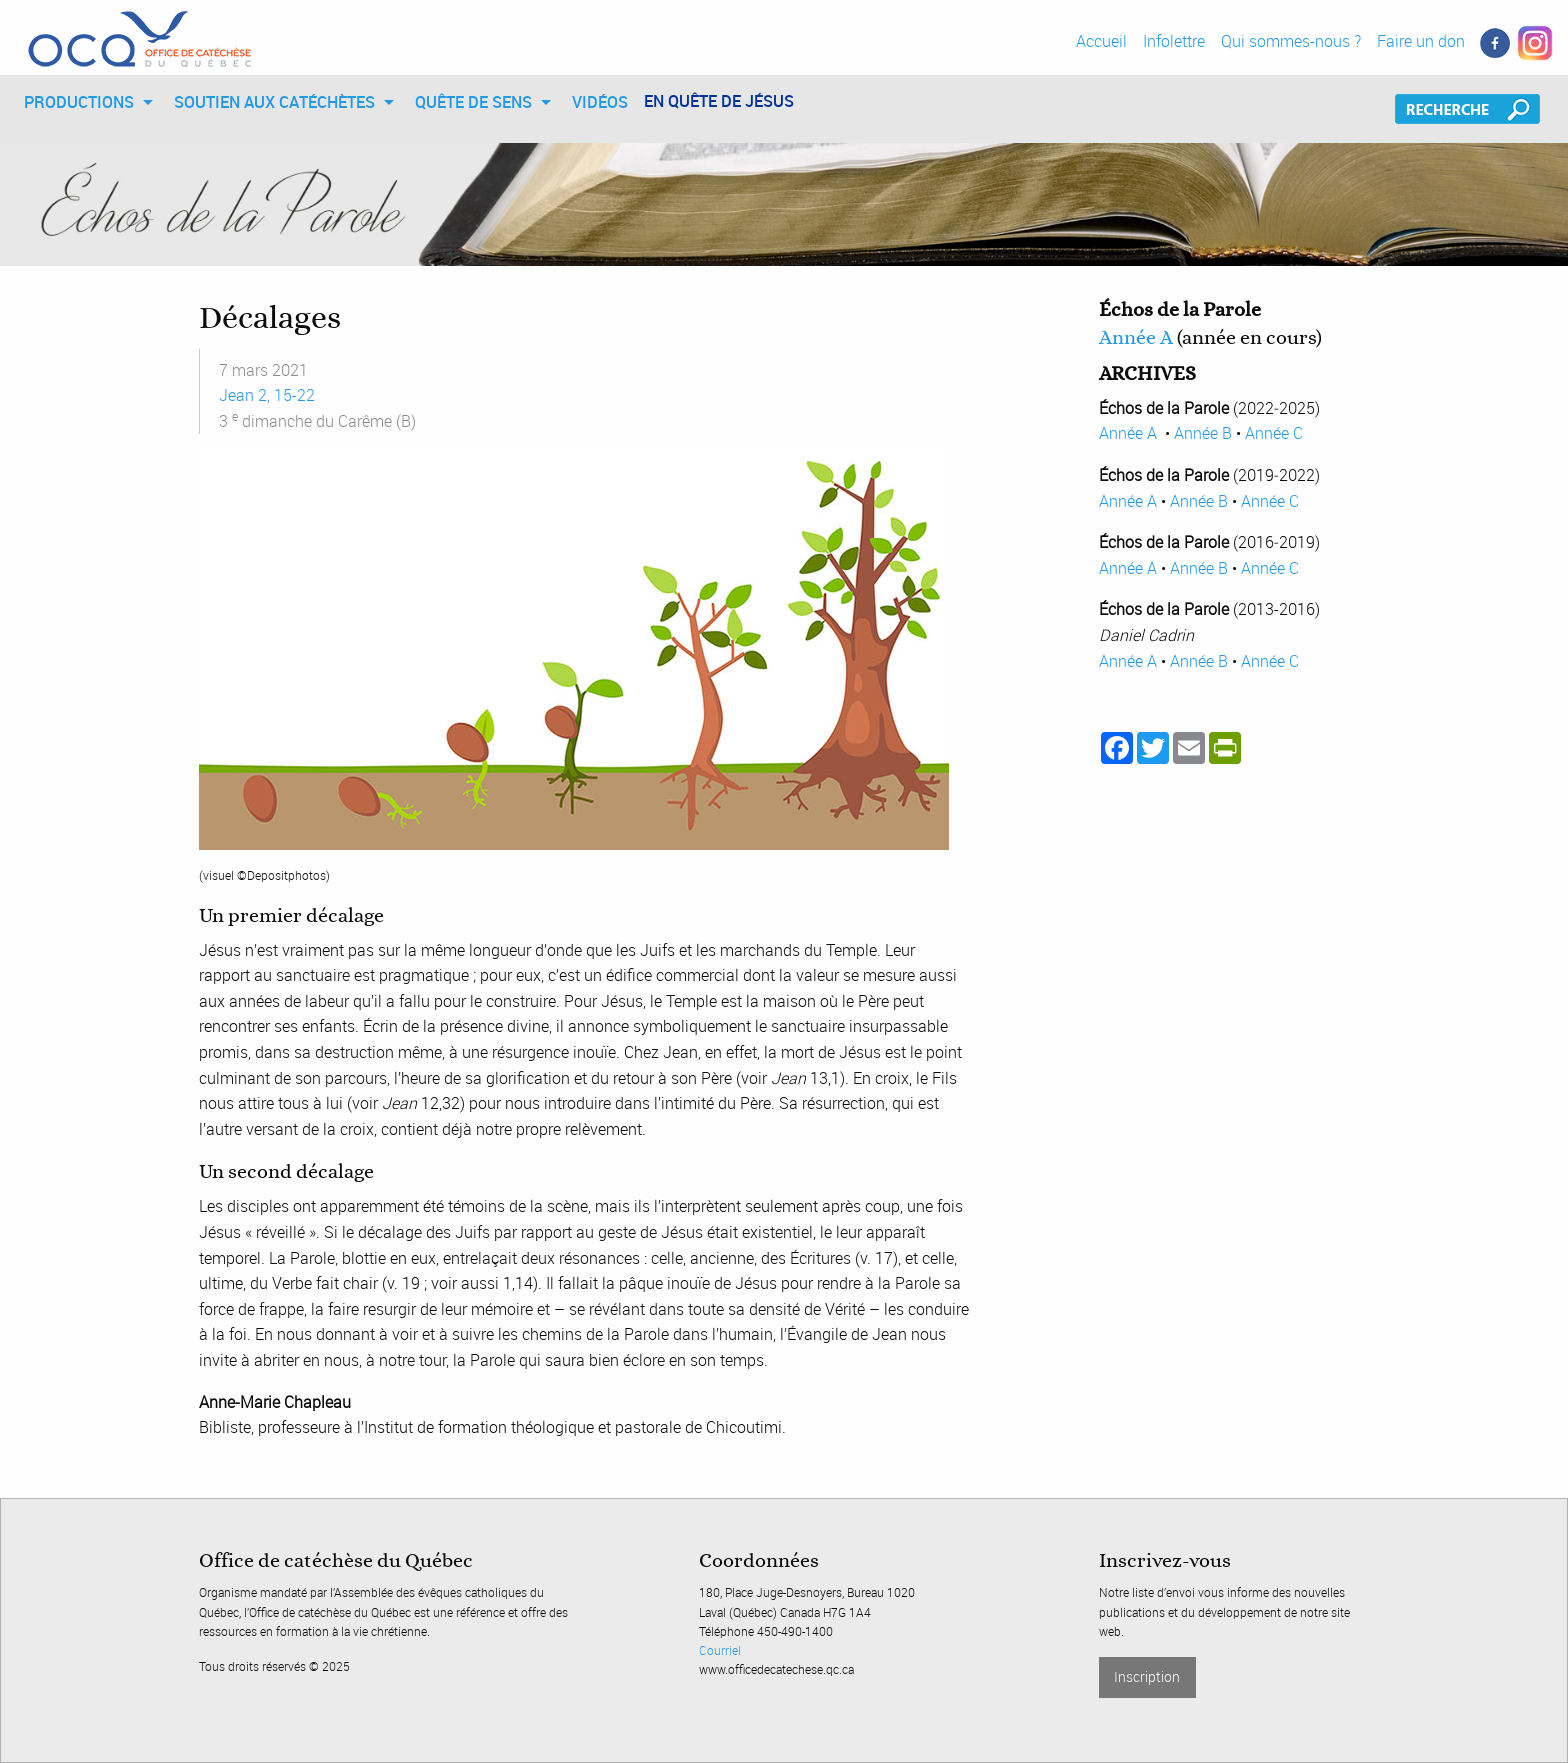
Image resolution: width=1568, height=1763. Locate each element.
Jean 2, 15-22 (267, 395)
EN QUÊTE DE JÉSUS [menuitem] (719, 101)
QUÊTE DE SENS (473, 102)
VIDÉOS (600, 102)
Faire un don (1421, 41)
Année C (1274, 433)
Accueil (1101, 41)
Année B (1203, 433)
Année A (1136, 338)
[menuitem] (83, 102)
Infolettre (1174, 41)
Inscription (1147, 1676)
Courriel (720, 1650)
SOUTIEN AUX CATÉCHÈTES (274, 102)
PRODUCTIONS (79, 102)
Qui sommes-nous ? (1291, 41)
